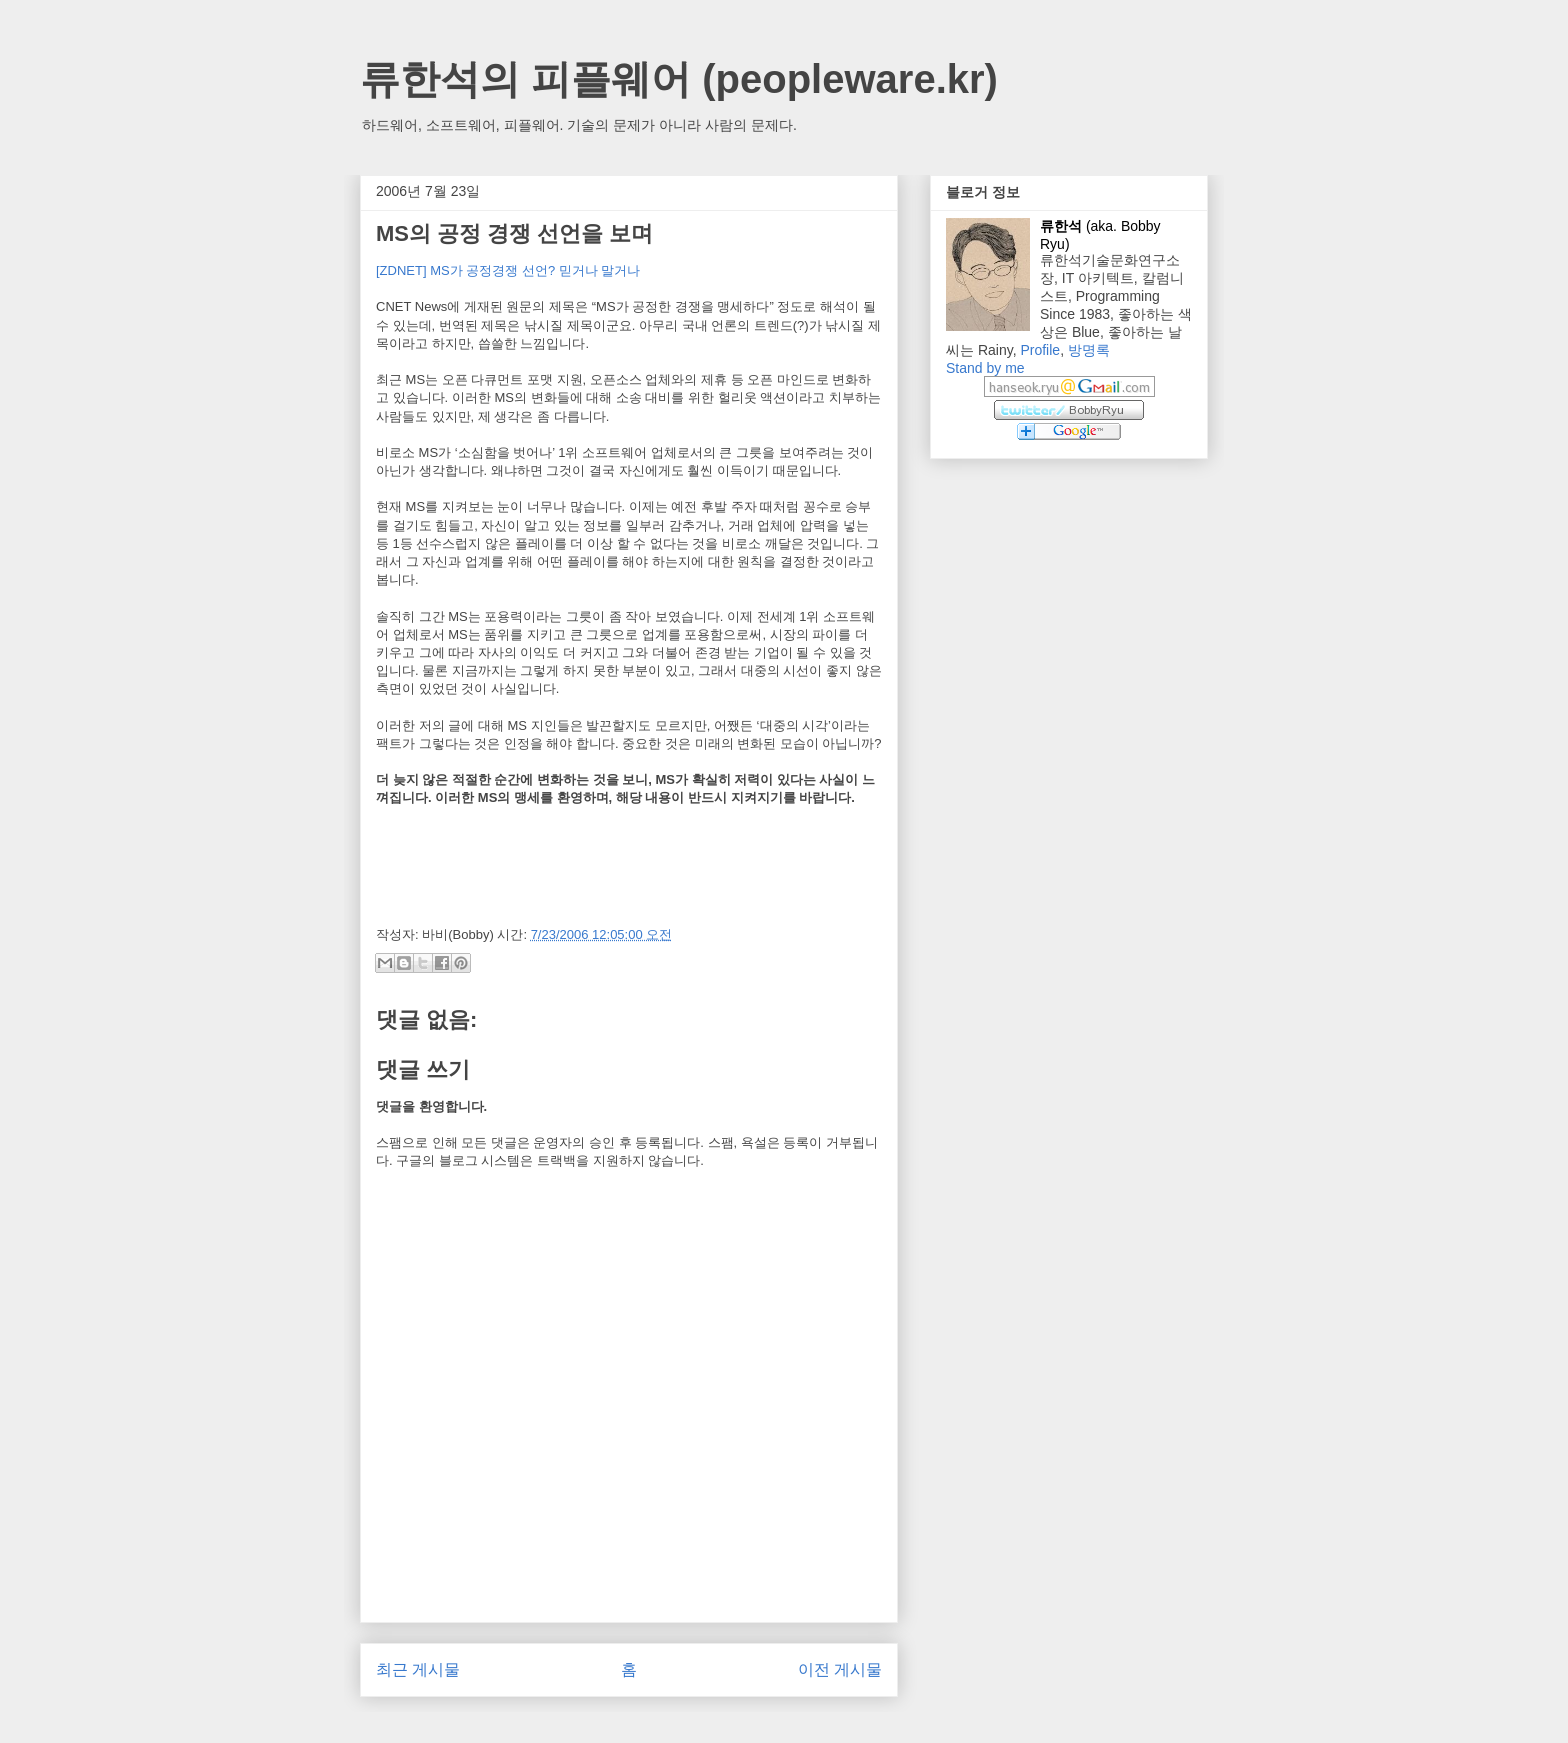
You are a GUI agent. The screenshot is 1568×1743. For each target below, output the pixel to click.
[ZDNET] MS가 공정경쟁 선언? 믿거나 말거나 (508, 270)
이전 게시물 (840, 1669)
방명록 (1089, 350)
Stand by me (985, 368)
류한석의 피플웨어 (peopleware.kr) (679, 79)
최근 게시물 (418, 1669)
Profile (1040, 350)
